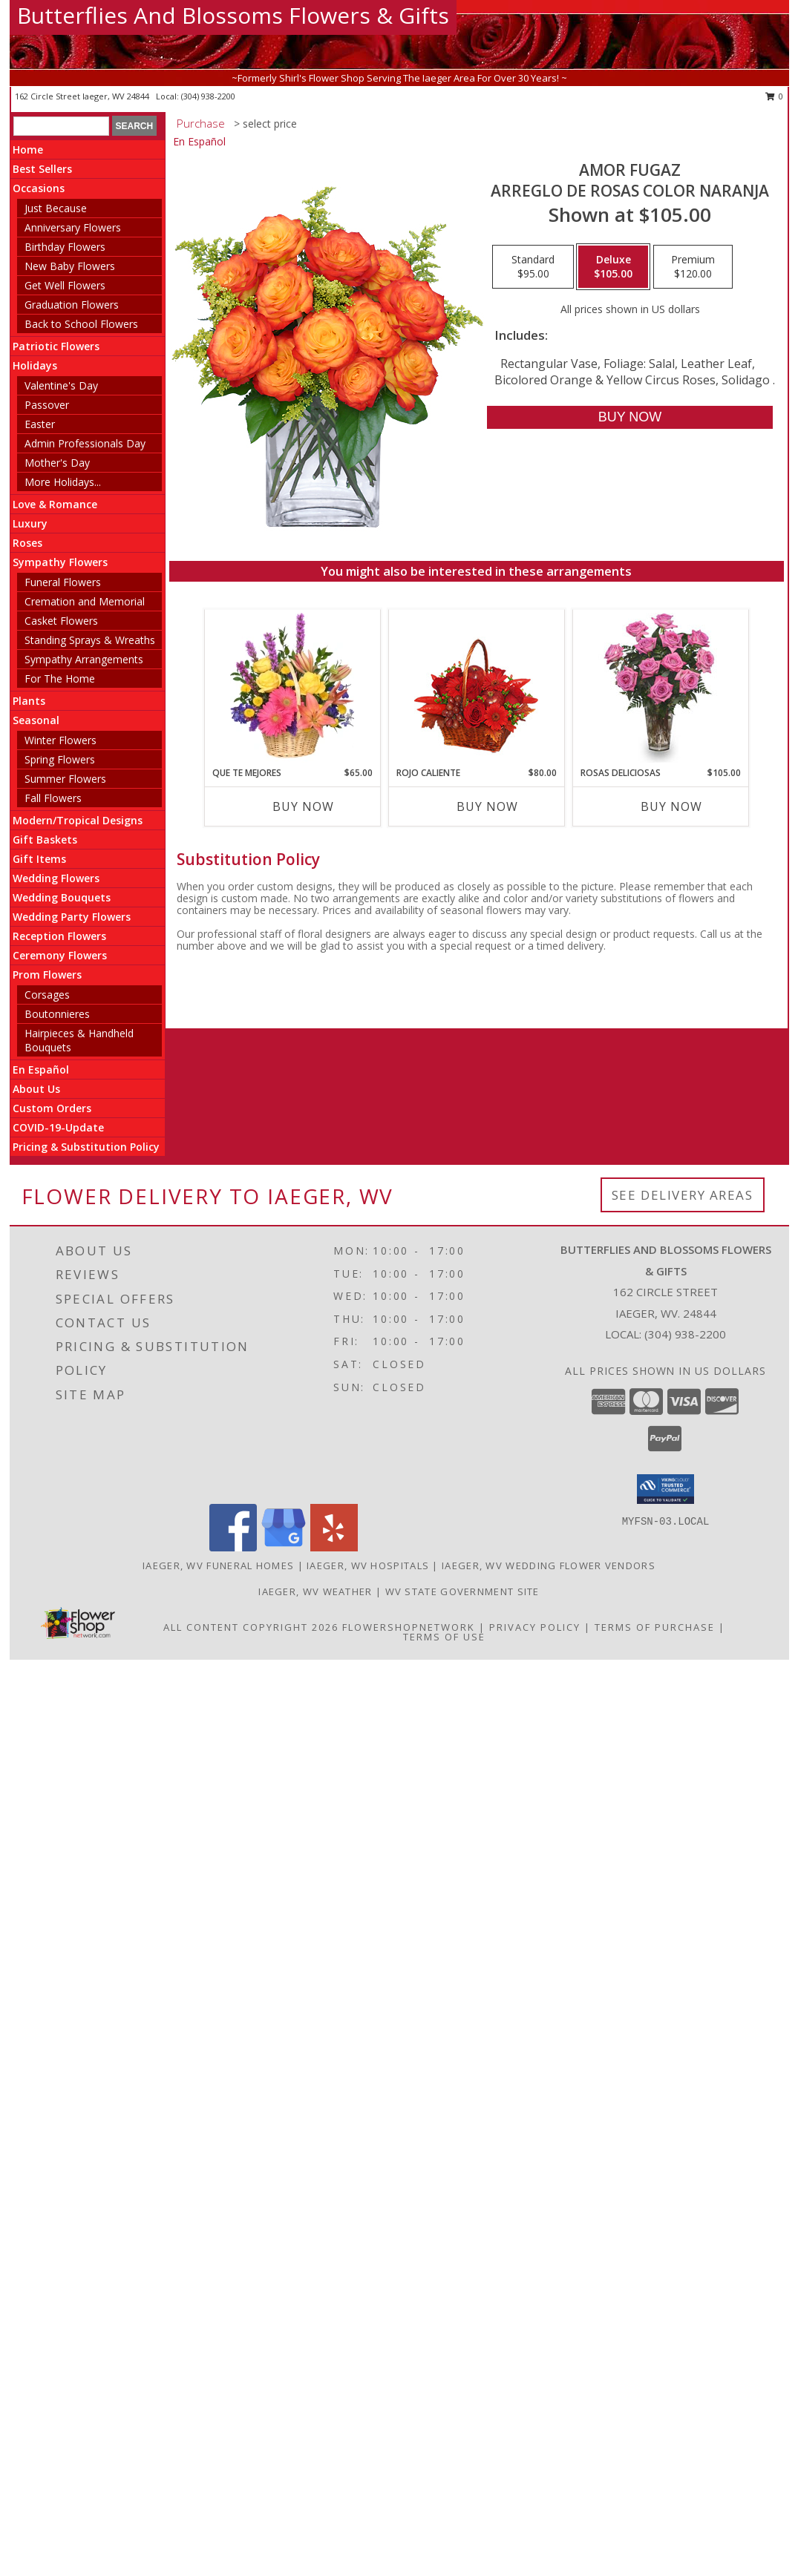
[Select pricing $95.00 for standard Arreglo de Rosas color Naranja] (533, 267)
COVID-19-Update (58, 1127)
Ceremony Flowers (60, 955)
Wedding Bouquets (62, 897)
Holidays (35, 365)
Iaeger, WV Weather (315, 1591)
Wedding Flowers (56, 878)
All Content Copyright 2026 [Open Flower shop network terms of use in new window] (251, 1627)
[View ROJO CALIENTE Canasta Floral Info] (476, 688)
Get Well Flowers (64, 285)
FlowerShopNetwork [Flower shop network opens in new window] (408, 1627)
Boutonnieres (57, 1014)
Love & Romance (55, 504)
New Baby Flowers (69, 266)
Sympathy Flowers (60, 562)
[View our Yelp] (334, 1547)
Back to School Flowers (81, 324)
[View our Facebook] (233, 1547)
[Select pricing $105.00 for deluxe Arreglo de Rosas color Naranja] (613, 267)
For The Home (59, 678)
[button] (665, 1489)
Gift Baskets (45, 839)
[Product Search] (61, 126)
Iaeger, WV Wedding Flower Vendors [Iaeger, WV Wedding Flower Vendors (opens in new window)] (548, 1565)
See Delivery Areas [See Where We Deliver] (682, 1194)
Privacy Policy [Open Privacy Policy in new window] (534, 1627)
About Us (36, 1089)
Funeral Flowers (62, 582)
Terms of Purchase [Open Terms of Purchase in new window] (655, 1627)
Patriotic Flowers (56, 346)
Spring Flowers (59, 759)
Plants (29, 701)
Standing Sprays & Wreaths (89, 640)
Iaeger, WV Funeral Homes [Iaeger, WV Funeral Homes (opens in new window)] (218, 1565)
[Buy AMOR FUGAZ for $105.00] (630, 417)
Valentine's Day (61, 385)
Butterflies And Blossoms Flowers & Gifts (233, 15)
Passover (46, 405)
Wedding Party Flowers (72, 917)
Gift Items (39, 859)
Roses (27, 543)
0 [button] (774, 96)
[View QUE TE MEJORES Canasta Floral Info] (292, 688)
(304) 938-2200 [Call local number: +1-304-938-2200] (208, 96)
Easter (39, 424)
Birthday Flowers (64, 247)
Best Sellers (42, 169)
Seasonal (36, 720)
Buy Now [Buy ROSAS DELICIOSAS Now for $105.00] (671, 806)
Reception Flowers (59, 936)
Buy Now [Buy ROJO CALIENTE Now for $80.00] (487, 806)
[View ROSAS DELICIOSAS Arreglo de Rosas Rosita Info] (660, 688)
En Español (41, 1069)
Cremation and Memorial (84, 601)
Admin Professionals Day (84, 443)
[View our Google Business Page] (283, 1547)
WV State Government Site (462, 1591)
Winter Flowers (60, 740)
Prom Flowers (47, 974)
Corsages (47, 995)
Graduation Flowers (71, 305)
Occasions (39, 188)
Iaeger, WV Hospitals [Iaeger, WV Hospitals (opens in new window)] (368, 1565)
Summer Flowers (65, 779)
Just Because (55, 208)
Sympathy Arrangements (83, 659)
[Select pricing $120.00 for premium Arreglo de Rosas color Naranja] (693, 267)
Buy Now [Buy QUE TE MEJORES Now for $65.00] (303, 806)
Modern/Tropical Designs (78, 820)
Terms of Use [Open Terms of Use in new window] (444, 1636)
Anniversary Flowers (72, 227)
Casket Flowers (61, 621)
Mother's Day (57, 463)
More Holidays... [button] (62, 482)
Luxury (30, 523)
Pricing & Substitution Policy (86, 1147)
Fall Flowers (53, 798)
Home (28, 149)
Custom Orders (52, 1108)
